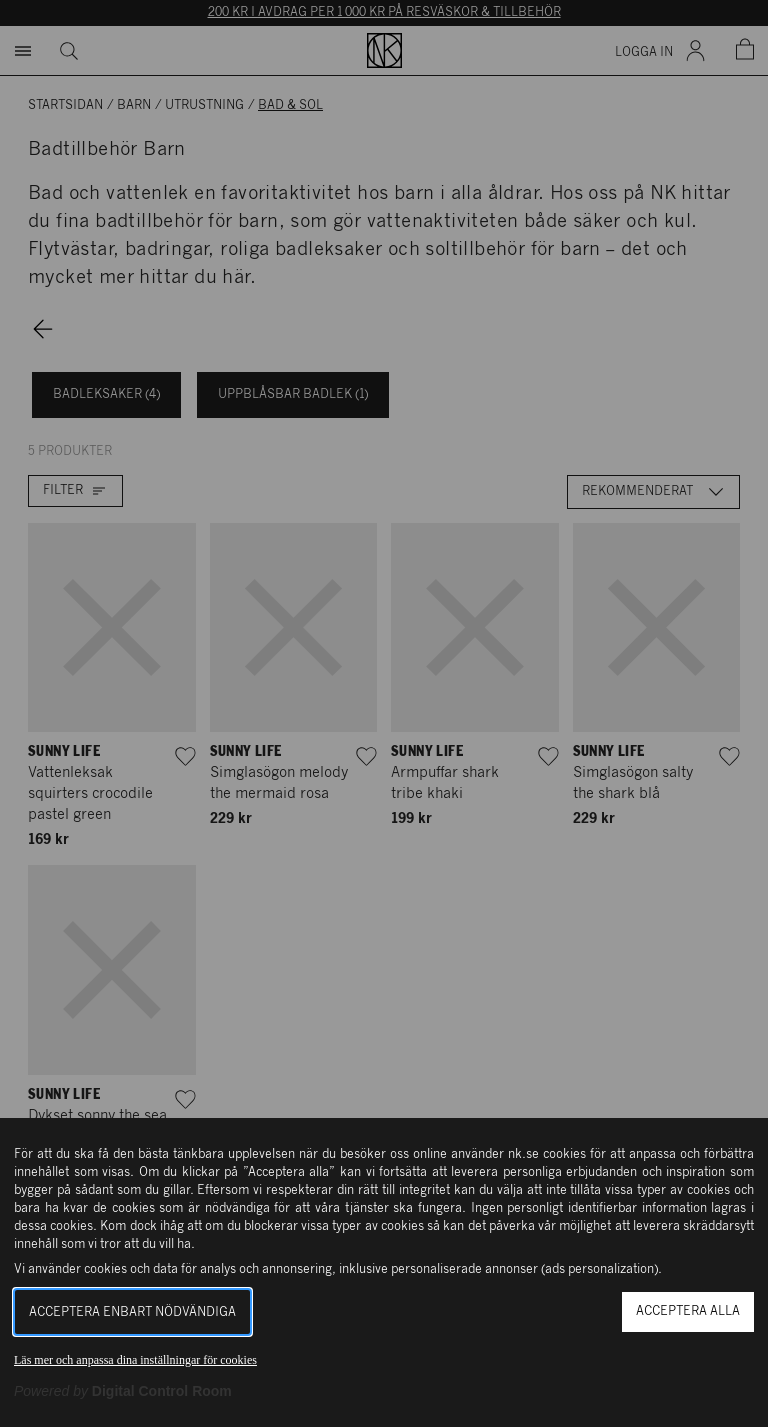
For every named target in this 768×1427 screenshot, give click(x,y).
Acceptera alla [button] (688, 1311)
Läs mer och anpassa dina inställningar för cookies (135, 1360)
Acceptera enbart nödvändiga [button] (132, 1312)
